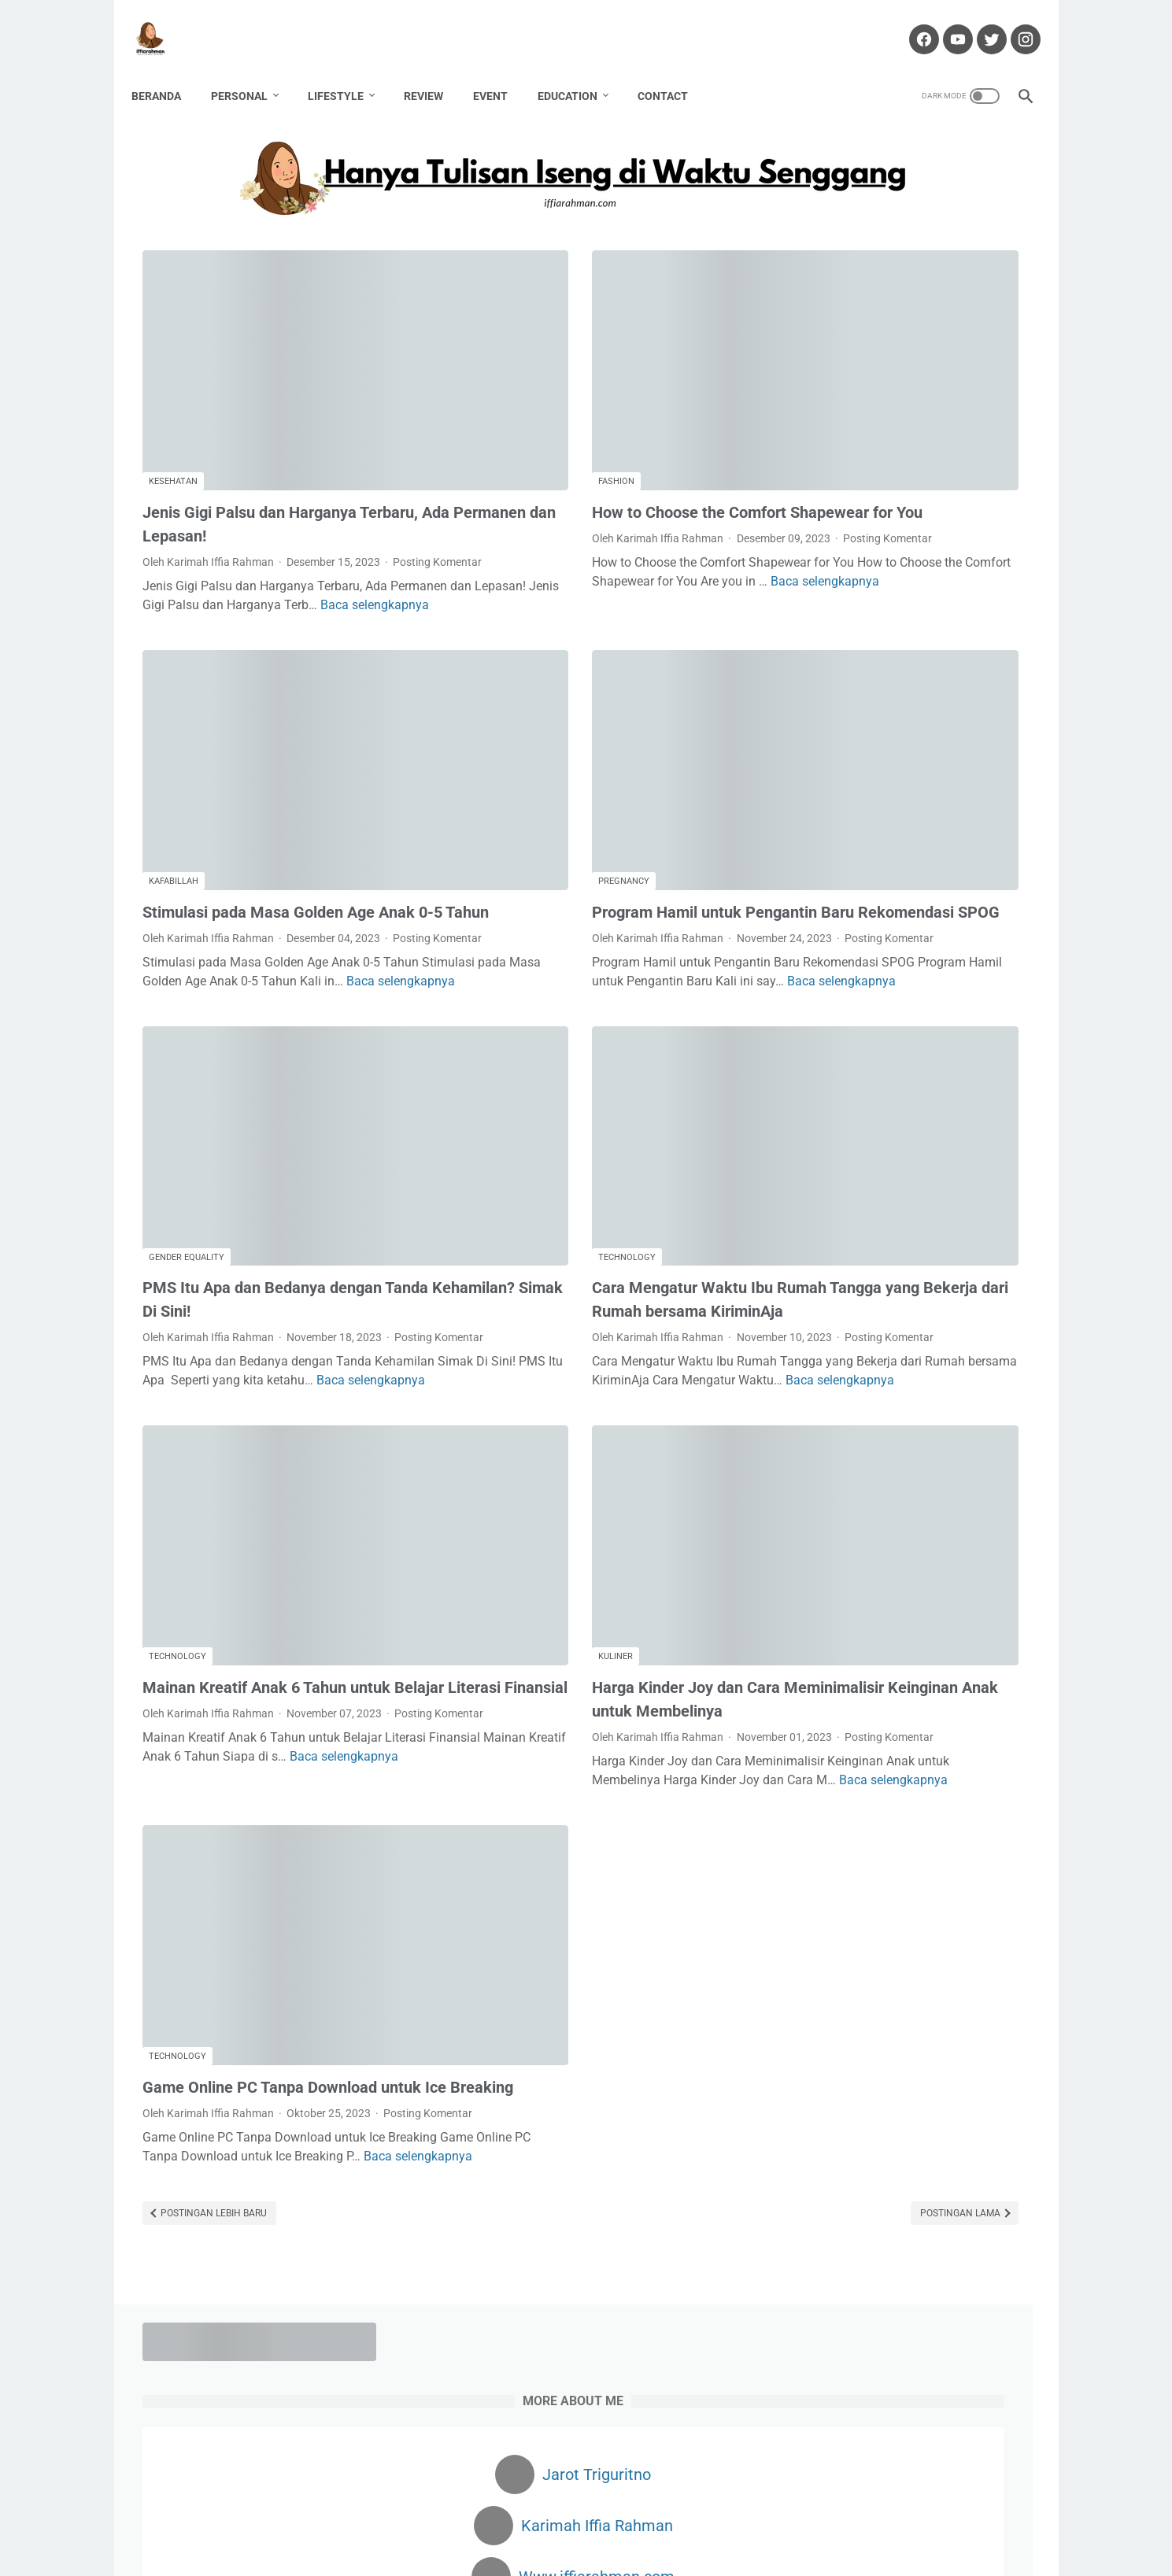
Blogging (925, 1494)
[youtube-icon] (946, 23)
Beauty (819, 1494)
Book (978, 1494)
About (409, 2519)
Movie (994, 1640)
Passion (898, 1698)
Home (364, 2519)
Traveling (992, 1756)
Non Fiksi (824, 1669)
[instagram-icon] (1013, 23)
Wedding (823, 1786)
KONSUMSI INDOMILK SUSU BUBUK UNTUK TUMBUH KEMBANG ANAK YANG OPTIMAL (909, 829)
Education (578, 70)
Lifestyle (347, 70)
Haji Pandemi (930, 1582)
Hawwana (827, 1611)
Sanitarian (959, 1727)
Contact (674, 70)
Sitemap (802, 2519)
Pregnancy (483, 731)
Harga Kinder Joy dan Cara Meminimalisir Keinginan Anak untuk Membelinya (581, 1521)
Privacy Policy (733, 2519)
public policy (832, 1727)
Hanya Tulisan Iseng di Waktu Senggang (611, 2551)
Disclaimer (520, 2519)
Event (501, 70)
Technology (487, 1086)
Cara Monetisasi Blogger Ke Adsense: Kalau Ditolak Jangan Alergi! (894, 1326)
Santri (816, 1756)
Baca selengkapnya (290, 533)
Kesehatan (173, 375)
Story (863, 1756)
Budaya (821, 1523)
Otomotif (888, 1669)
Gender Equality (186, 1086)
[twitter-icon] (979, 23)
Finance (920, 1553)
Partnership (831, 1698)
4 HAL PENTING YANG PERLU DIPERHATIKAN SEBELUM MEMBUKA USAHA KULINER (890, 1252)
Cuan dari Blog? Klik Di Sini (885, 2080)
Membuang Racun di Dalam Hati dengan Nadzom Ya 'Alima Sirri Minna (897, 1123)
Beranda (167, 70)
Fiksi (871, 1553)
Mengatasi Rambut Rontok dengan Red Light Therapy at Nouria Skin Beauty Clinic (904, 903)
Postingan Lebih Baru (212, 2061)
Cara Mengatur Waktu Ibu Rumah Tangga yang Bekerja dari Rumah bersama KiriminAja (569, 1141)
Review (434, 70)
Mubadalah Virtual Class (875, 1068)
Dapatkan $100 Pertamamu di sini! (907, 2152)
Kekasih (1001, 1611)
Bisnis (870, 1494)
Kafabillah (173, 731)
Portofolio (658, 2519)
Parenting (953, 1669)
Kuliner (475, 1466)
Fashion (476, 375)
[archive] (846, 1873)
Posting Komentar (186, 471)
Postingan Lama (680, 2061)
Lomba (943, 1640)
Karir (951, 1611)
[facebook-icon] (912, 23)
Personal (250, 70)
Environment (890, 1523)
